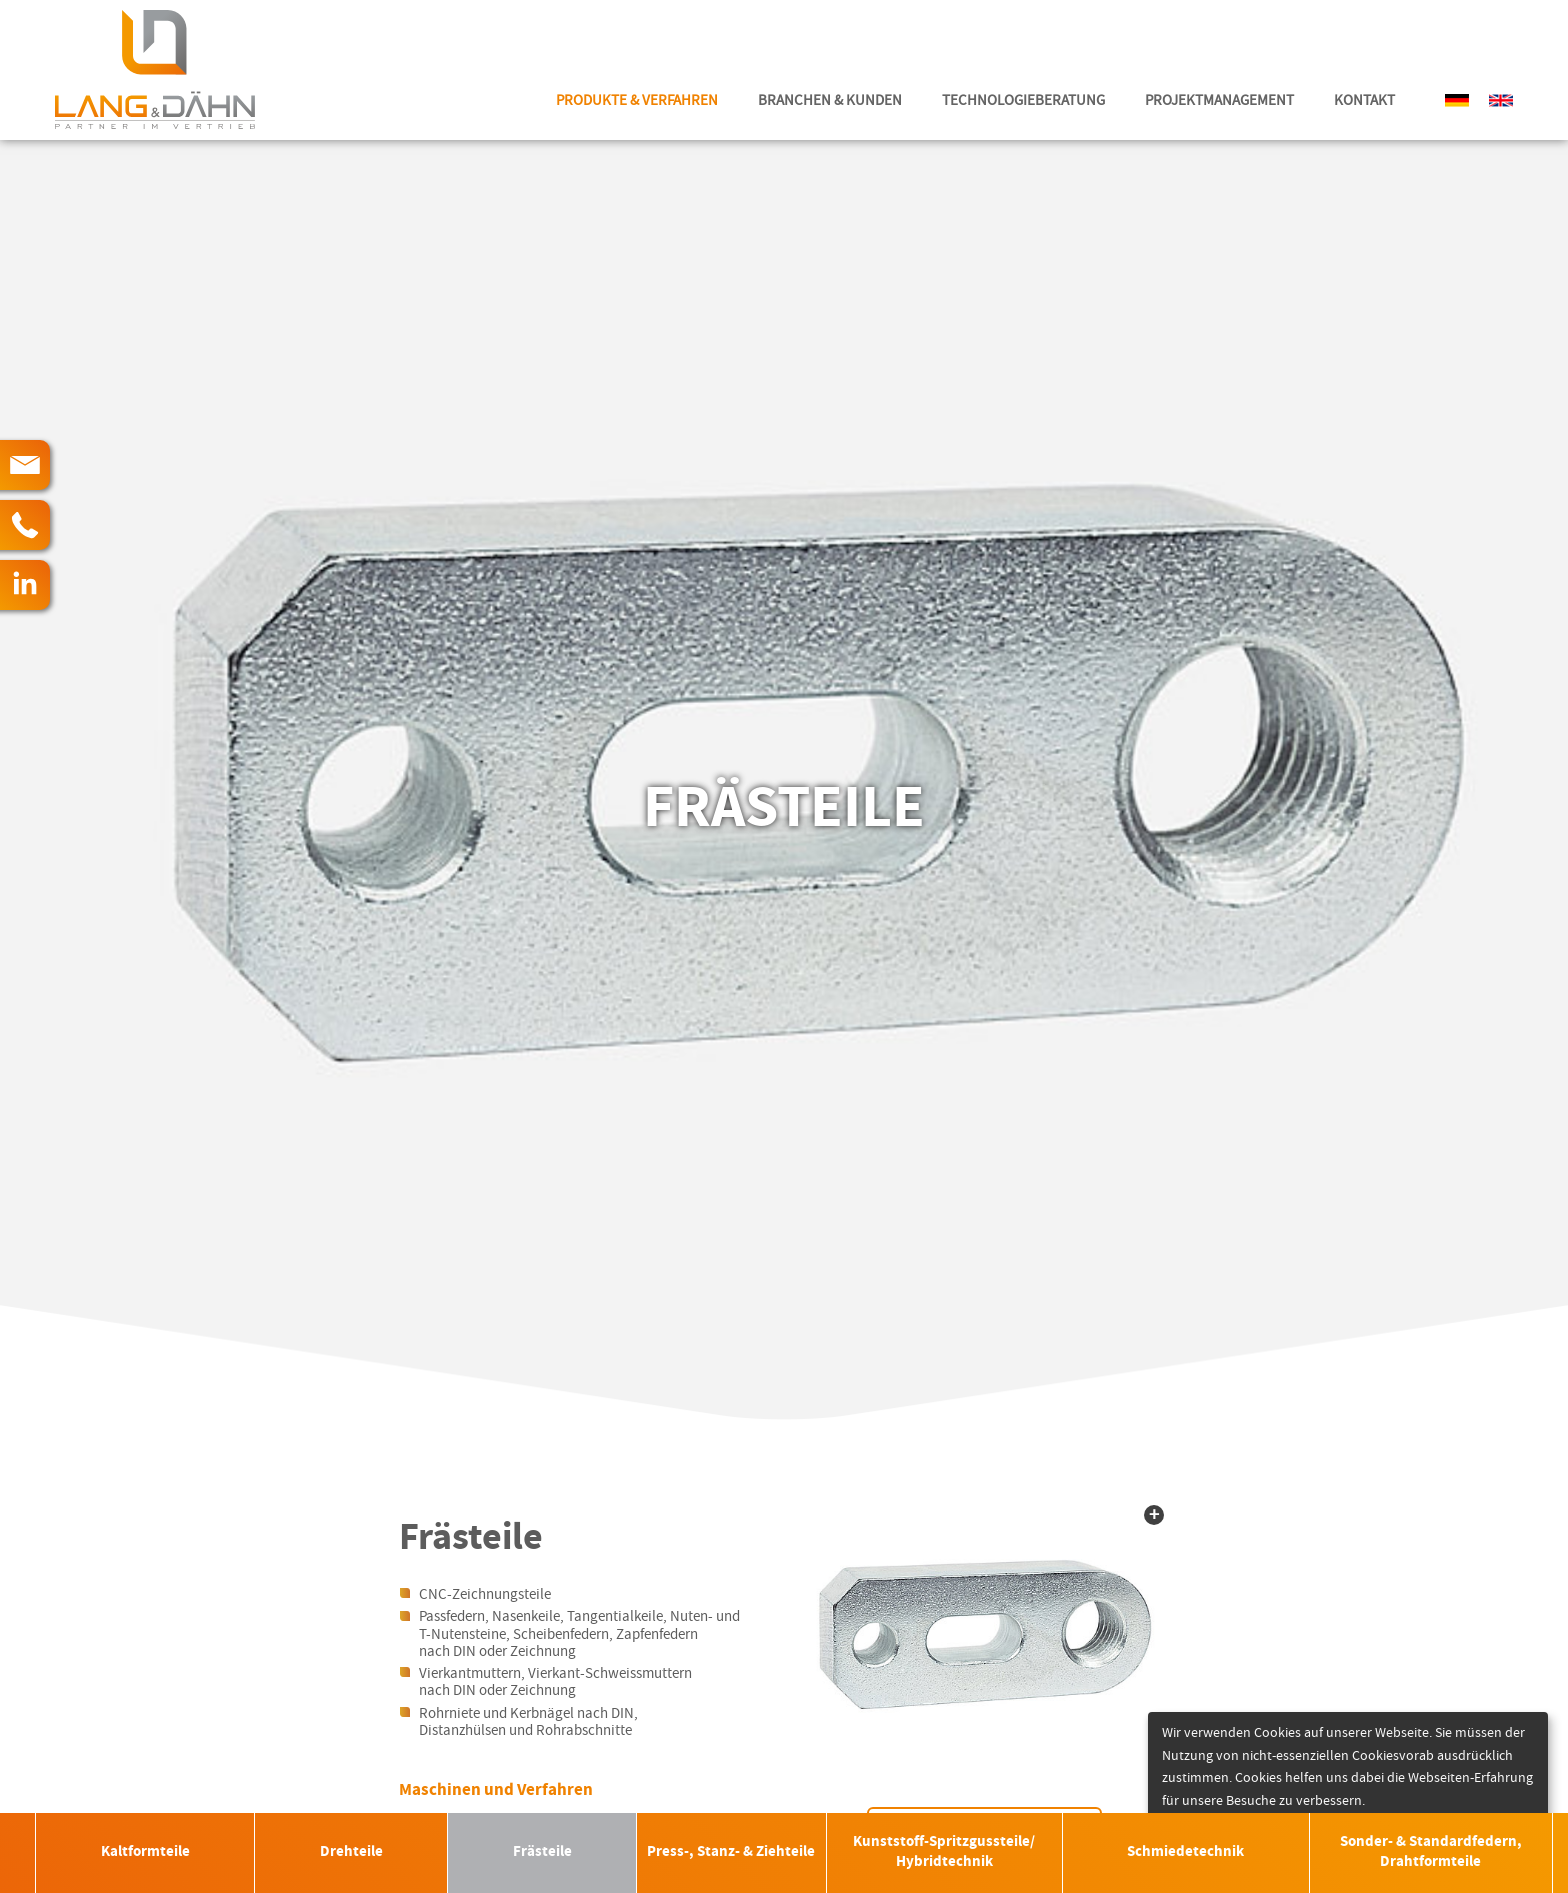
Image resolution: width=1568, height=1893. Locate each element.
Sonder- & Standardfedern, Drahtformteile (1431, 1852)
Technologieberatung (1023, 100)
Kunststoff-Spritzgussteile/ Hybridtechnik (944, 1852)
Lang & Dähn (155, 70)
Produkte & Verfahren (637, 100)
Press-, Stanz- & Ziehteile (731, 1852)
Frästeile (542, 1852)
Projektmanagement (1219, 100)
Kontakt (1364, 100)
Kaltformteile (145, 1852)
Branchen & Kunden (830, 100)
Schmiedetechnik (1185, 1852)
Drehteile (351, 1852)
